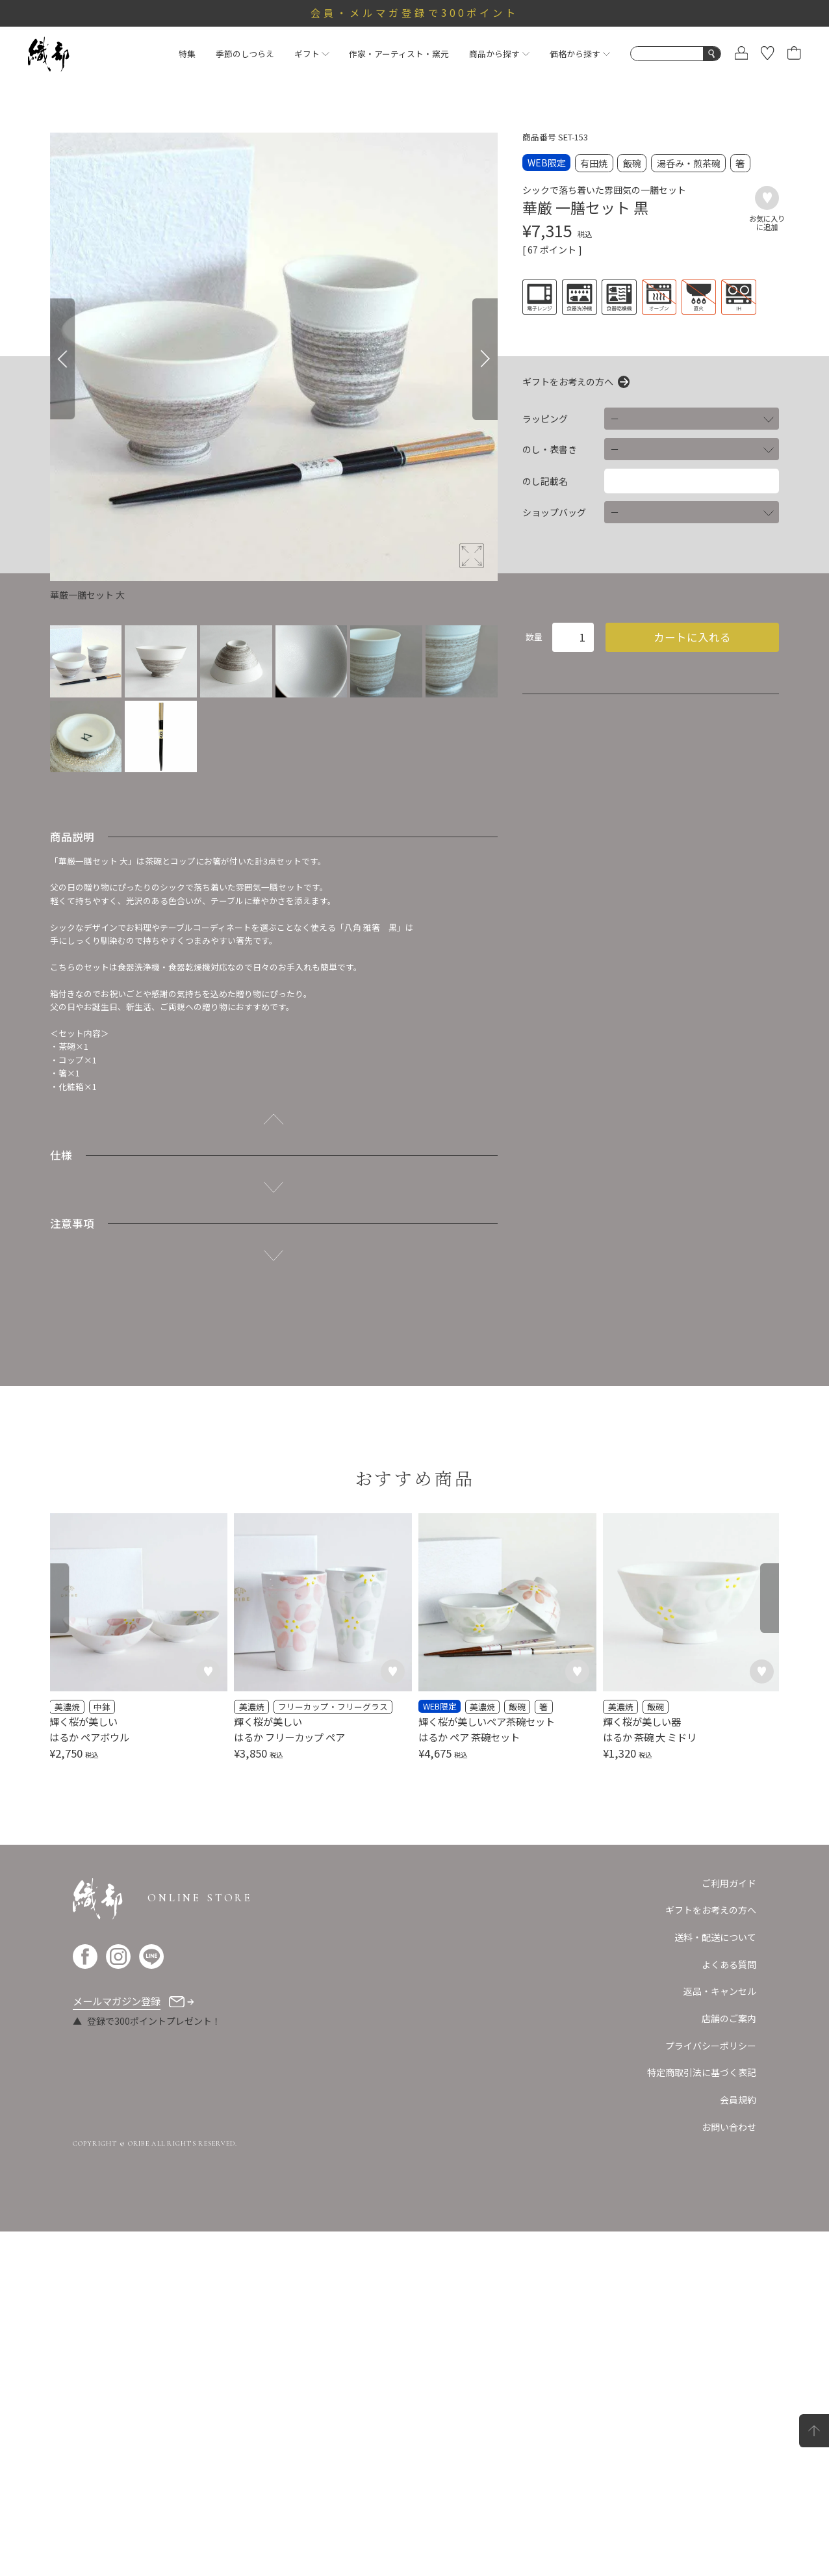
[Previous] (62, 358)
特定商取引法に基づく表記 (701, 2416)
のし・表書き (549, 449)
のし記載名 (545, 481)
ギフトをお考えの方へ (567, 381)
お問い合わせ (729, 2471)
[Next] (484, 358)
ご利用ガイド (729, 2227)
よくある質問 (729, 2308)
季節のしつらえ (245, 53)
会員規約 (738, 2444)
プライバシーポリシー (710, 2390)
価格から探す (580, 53)
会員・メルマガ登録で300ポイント (415, 12)
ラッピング (545, 418)
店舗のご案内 (729, 2362)
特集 (187, 53)
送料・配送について (715, 2281)
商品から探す (499, 53)
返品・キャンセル (719, 2335)
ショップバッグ (554, 512)
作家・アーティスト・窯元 (399, 53)
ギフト (311, 53)
